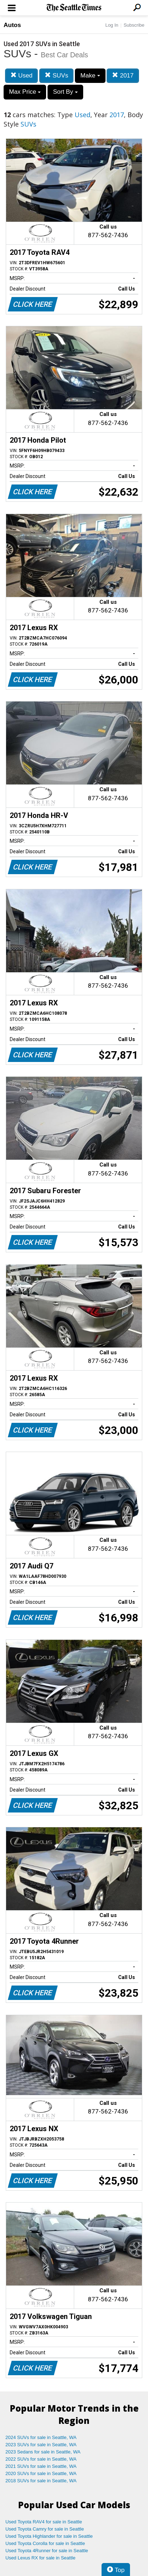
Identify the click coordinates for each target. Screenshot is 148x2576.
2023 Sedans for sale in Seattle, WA (42, 2452)
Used (21, 75)
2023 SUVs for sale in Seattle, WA (41, 2444)
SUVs (56, 75)
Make (90, 75)
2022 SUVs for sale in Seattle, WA (41, 2459)
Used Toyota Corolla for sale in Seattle (45, 2543)
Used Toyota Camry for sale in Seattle (44, 2529)
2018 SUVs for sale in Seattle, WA (41, 2480)
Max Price (25, 91)
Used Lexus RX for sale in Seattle (40, 2557)
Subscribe (134, 25)
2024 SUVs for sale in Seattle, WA (41, 2437)
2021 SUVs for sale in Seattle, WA (41, 2466)
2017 (123, 75)
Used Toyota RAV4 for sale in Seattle (43, 2521)
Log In (111, 25)
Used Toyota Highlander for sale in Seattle (49, 2536)
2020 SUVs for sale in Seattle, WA (41, 2473)
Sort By (65, 91)
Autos (12, 25)
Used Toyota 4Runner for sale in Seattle (46, 2550)
